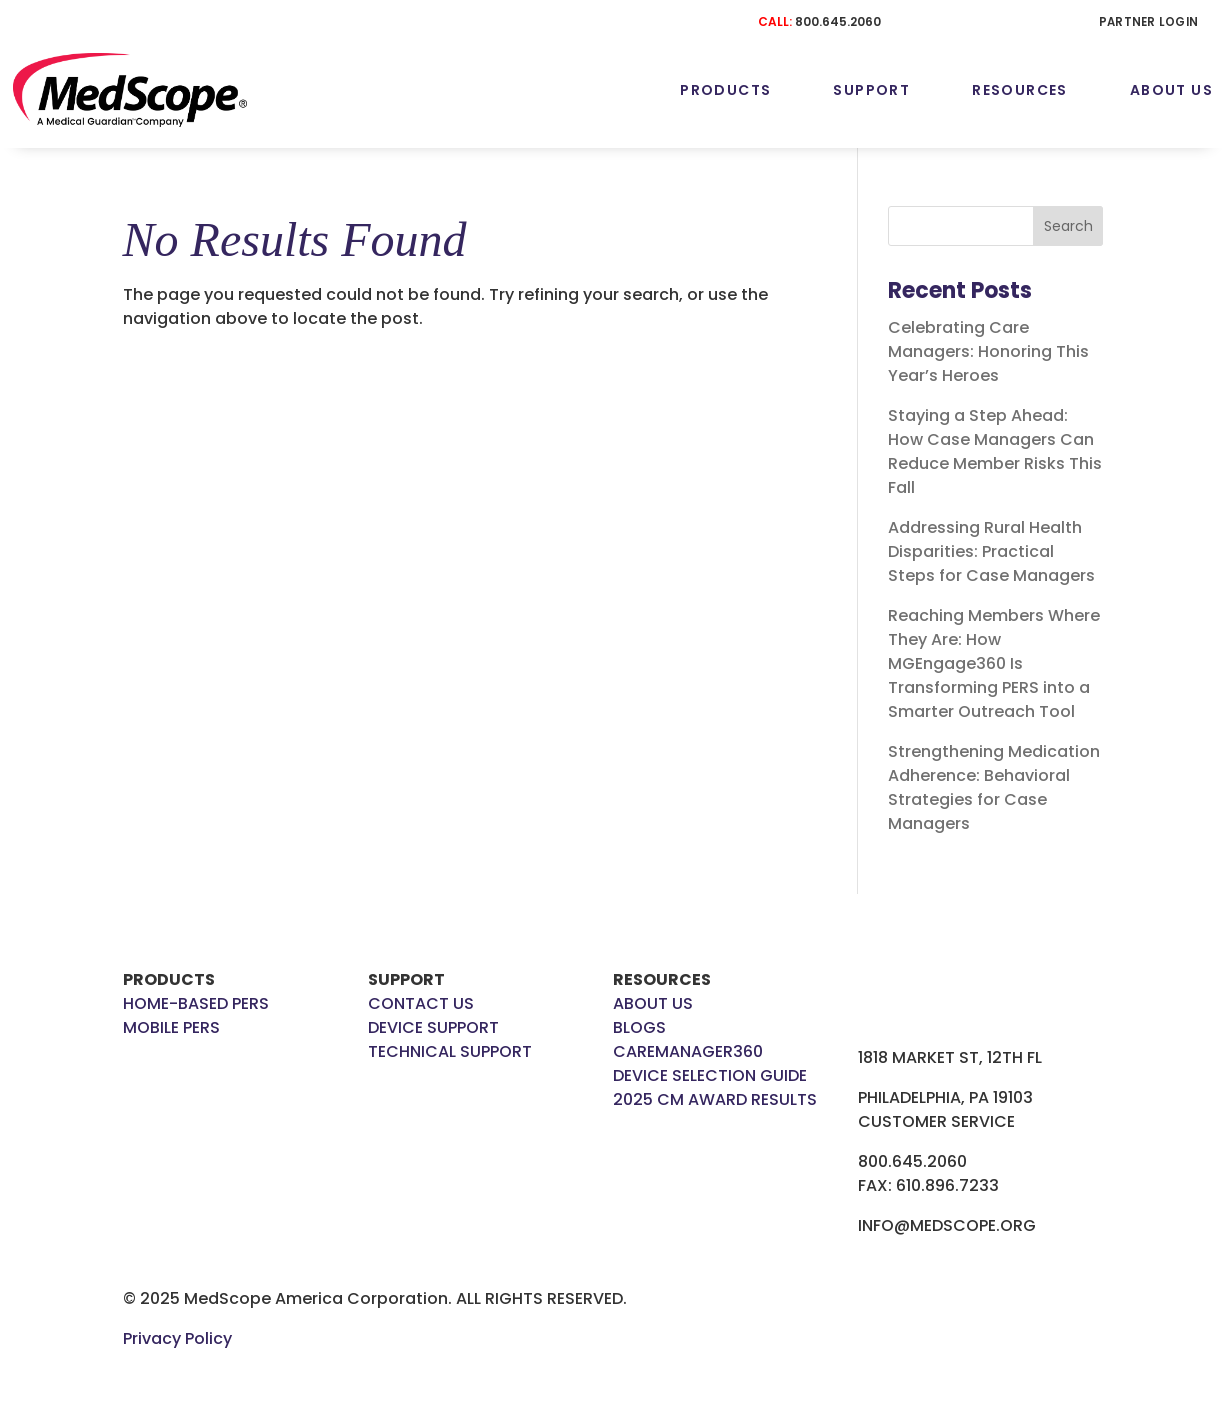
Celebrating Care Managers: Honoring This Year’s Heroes (988, 351)
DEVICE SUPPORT (433, 1027)
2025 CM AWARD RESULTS (715, 1099)
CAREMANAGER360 (688, 1051)
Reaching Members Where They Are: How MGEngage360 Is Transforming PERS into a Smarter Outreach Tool (994, 663)
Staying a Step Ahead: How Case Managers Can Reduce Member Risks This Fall (995, 451)
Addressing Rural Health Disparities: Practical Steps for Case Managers (993, 551)
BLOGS (639, 1027)
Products (725, 90)
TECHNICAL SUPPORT (450, 1051)
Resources (1020, 90)
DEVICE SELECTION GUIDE (710, 1075)
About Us (1171, 90)
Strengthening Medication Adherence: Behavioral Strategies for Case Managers (994, 787)
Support (871, 90)
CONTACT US (421, 1003)
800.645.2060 (838, 21)
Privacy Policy (177, 1338)
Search (1068, 226)
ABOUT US (653, 1003)
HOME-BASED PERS (196, 1003)
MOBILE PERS (171, 1027)
